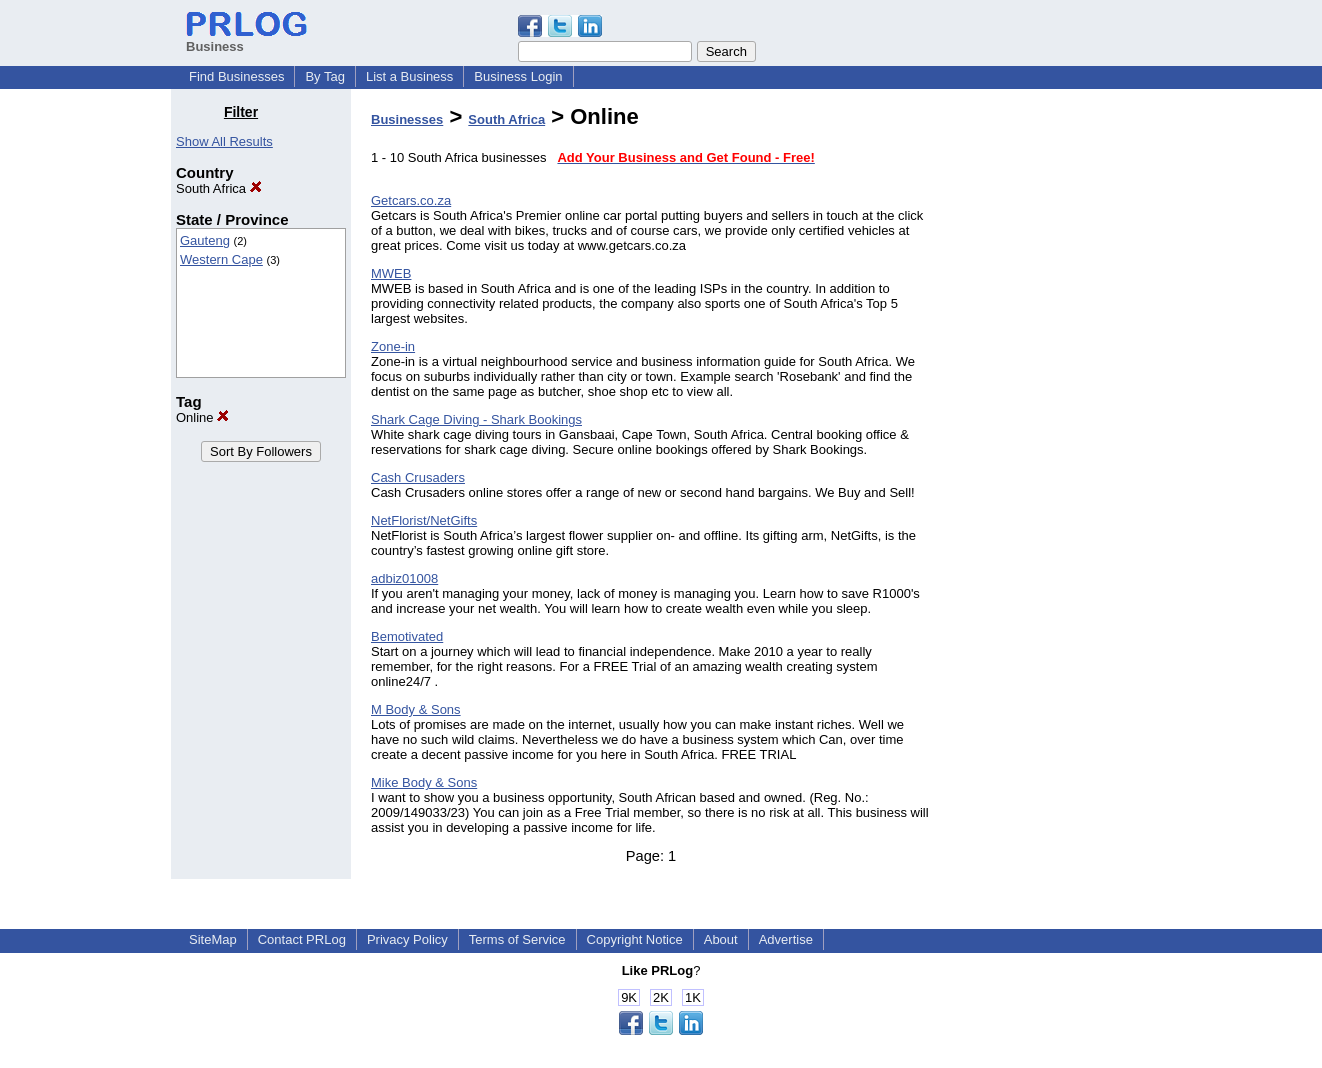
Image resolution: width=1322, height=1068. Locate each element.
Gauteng (205, 240)
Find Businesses (236, 76)
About (721, 939)
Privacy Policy (407, 939)
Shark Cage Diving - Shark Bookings (476, 419)
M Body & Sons (416, 709)
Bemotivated (407, 636)
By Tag (325, 76)
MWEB (391, 273)
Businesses (407, 119)
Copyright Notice (635, 939)
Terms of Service (517, 939)
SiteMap (213, 939)
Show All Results (224, 141)
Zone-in (393, 346)
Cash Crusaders (418, 477)
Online (202, 417)
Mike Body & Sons (424, 782)
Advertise (786, 939)
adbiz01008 (404, 578)
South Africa (219, 188)
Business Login (518, 76)
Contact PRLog (302, 939)
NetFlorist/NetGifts (424, 520)
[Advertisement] (1049, 404)
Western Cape (221, 259)
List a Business (409, 76)
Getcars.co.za (411, 200)
